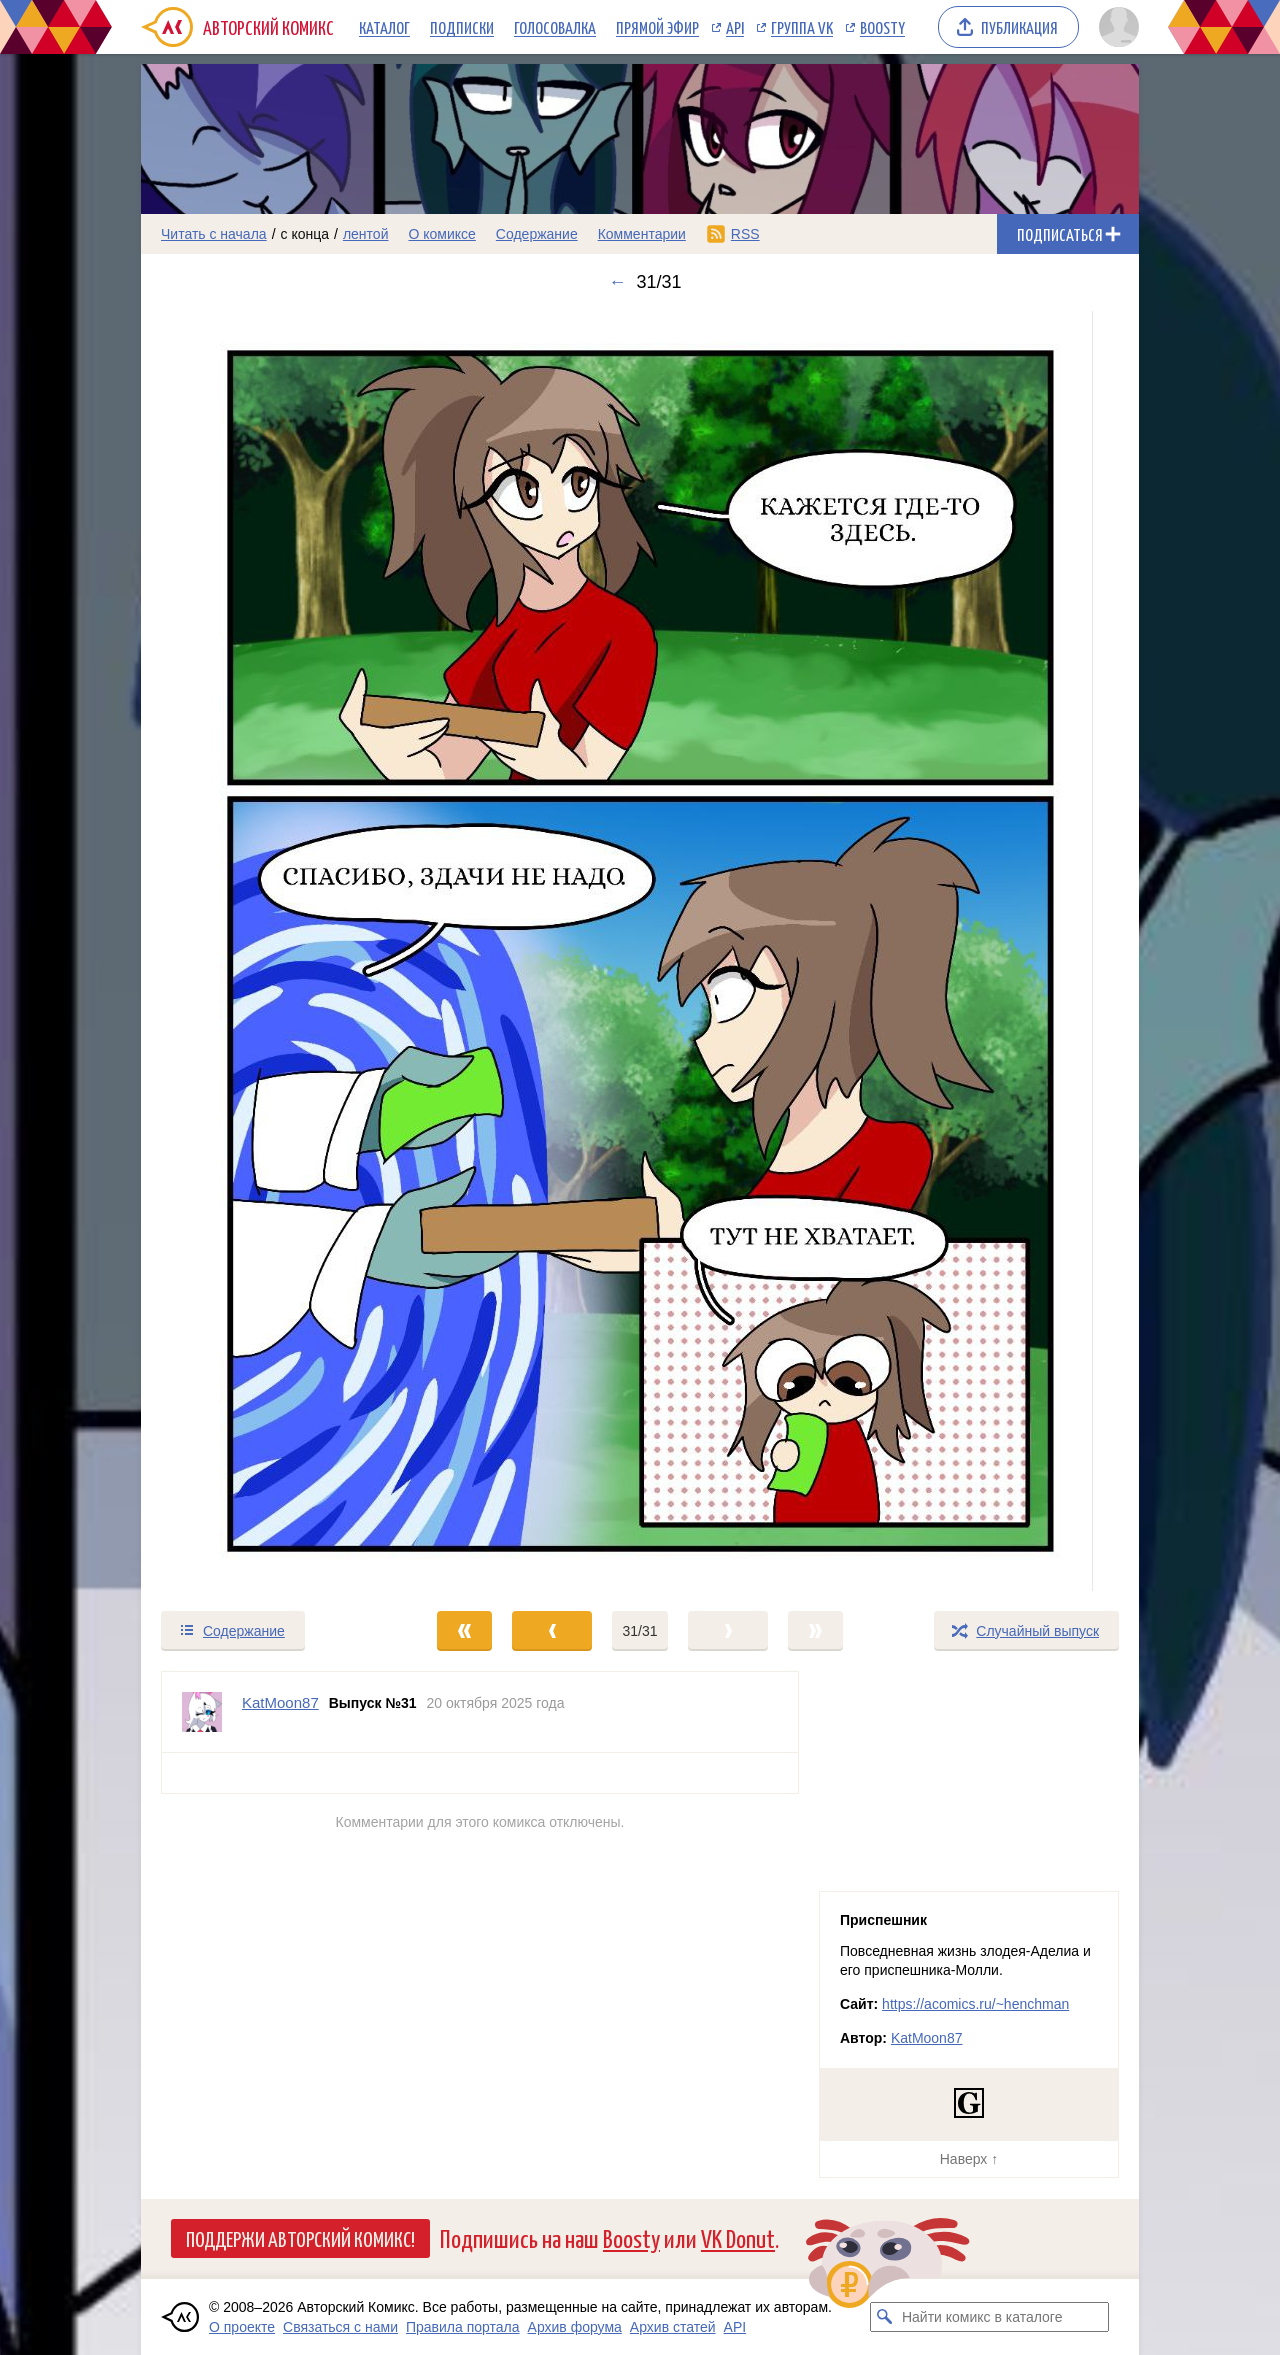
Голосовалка (555, 27)
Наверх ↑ (969, 2159)
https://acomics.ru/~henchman (975, 2004)
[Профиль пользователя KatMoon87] (202, 1712)
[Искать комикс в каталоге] (885, 2317)
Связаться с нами (340, 2327)
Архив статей (673, 2327)
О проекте (242, 2327)
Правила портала (463, 2327)
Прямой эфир (657, 27)
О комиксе (441, 234)
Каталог (384, 27)
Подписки (462, 27)
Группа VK (802, 27)
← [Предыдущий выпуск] (617, 282)
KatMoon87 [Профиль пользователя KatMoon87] (280, 1702)
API (735, 27)
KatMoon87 (927, 2038)
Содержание (537, 234)
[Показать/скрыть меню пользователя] (1115, 27)
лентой (366, 234)
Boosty (882, 27)
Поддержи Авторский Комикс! (300, 2238)
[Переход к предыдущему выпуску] (266, 951)
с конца (305, 234)
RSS (745, 234)
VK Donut (738, 2237)
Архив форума (575, 2327)
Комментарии (642, 234)
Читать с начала (214, 234)
